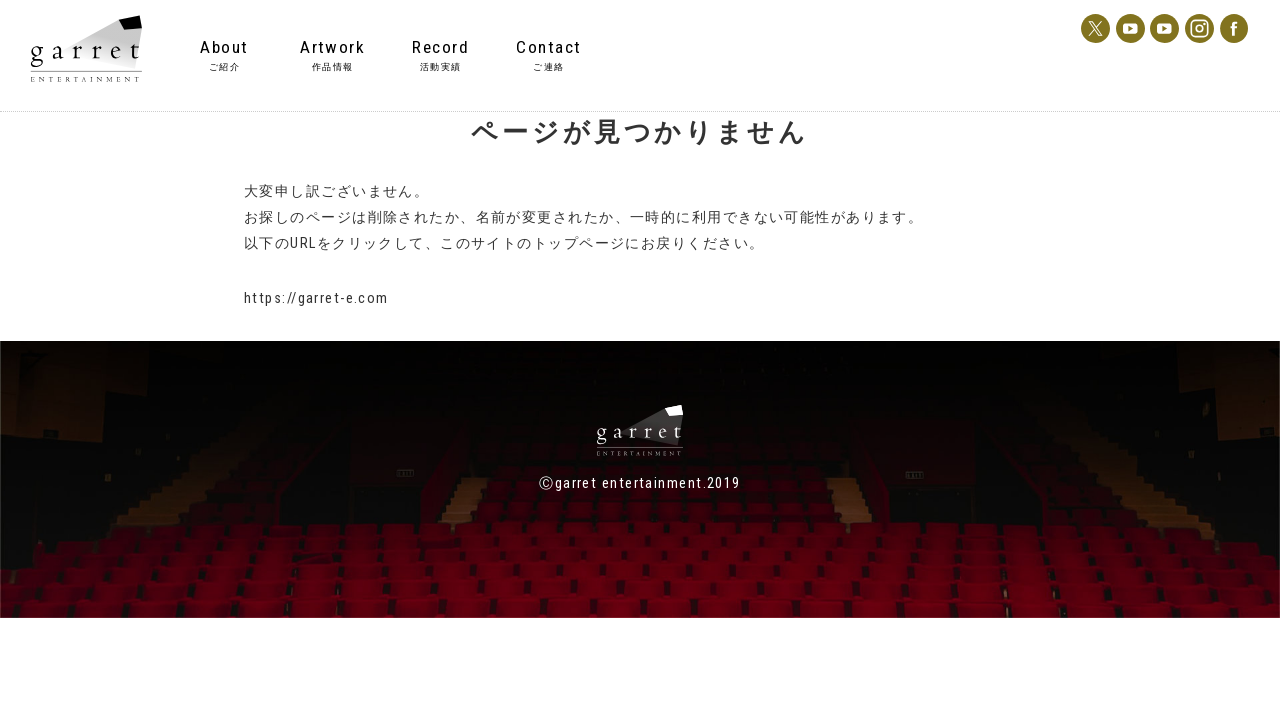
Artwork (332, 47)
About (224, 47)
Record (440, 47)
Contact (548, 47)
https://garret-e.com (316, 298)
